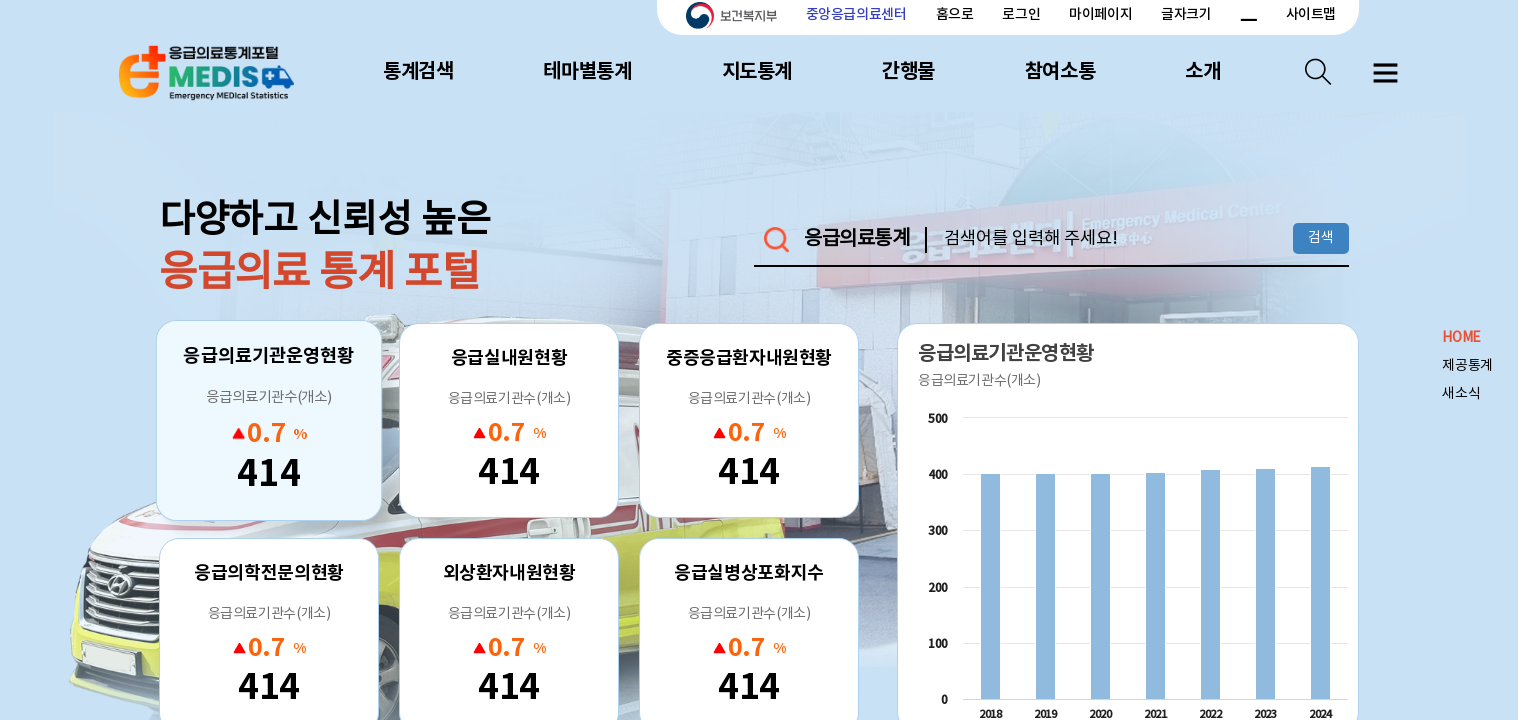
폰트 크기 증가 (1224, 15)
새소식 (1461, 394)
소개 (1202, 72)
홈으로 (955, 14)
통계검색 (418, 72)
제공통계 (1467, 366)
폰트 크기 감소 (1248, 15)
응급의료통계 (857, 239)
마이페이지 (1100, 14)
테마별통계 (587, 72)
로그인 (1021, 14)
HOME (1461, 338)
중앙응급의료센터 (856, 14)
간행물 (908, 72)
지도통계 (757, 72)
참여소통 (1060, 72)
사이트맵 (1311, 14)
